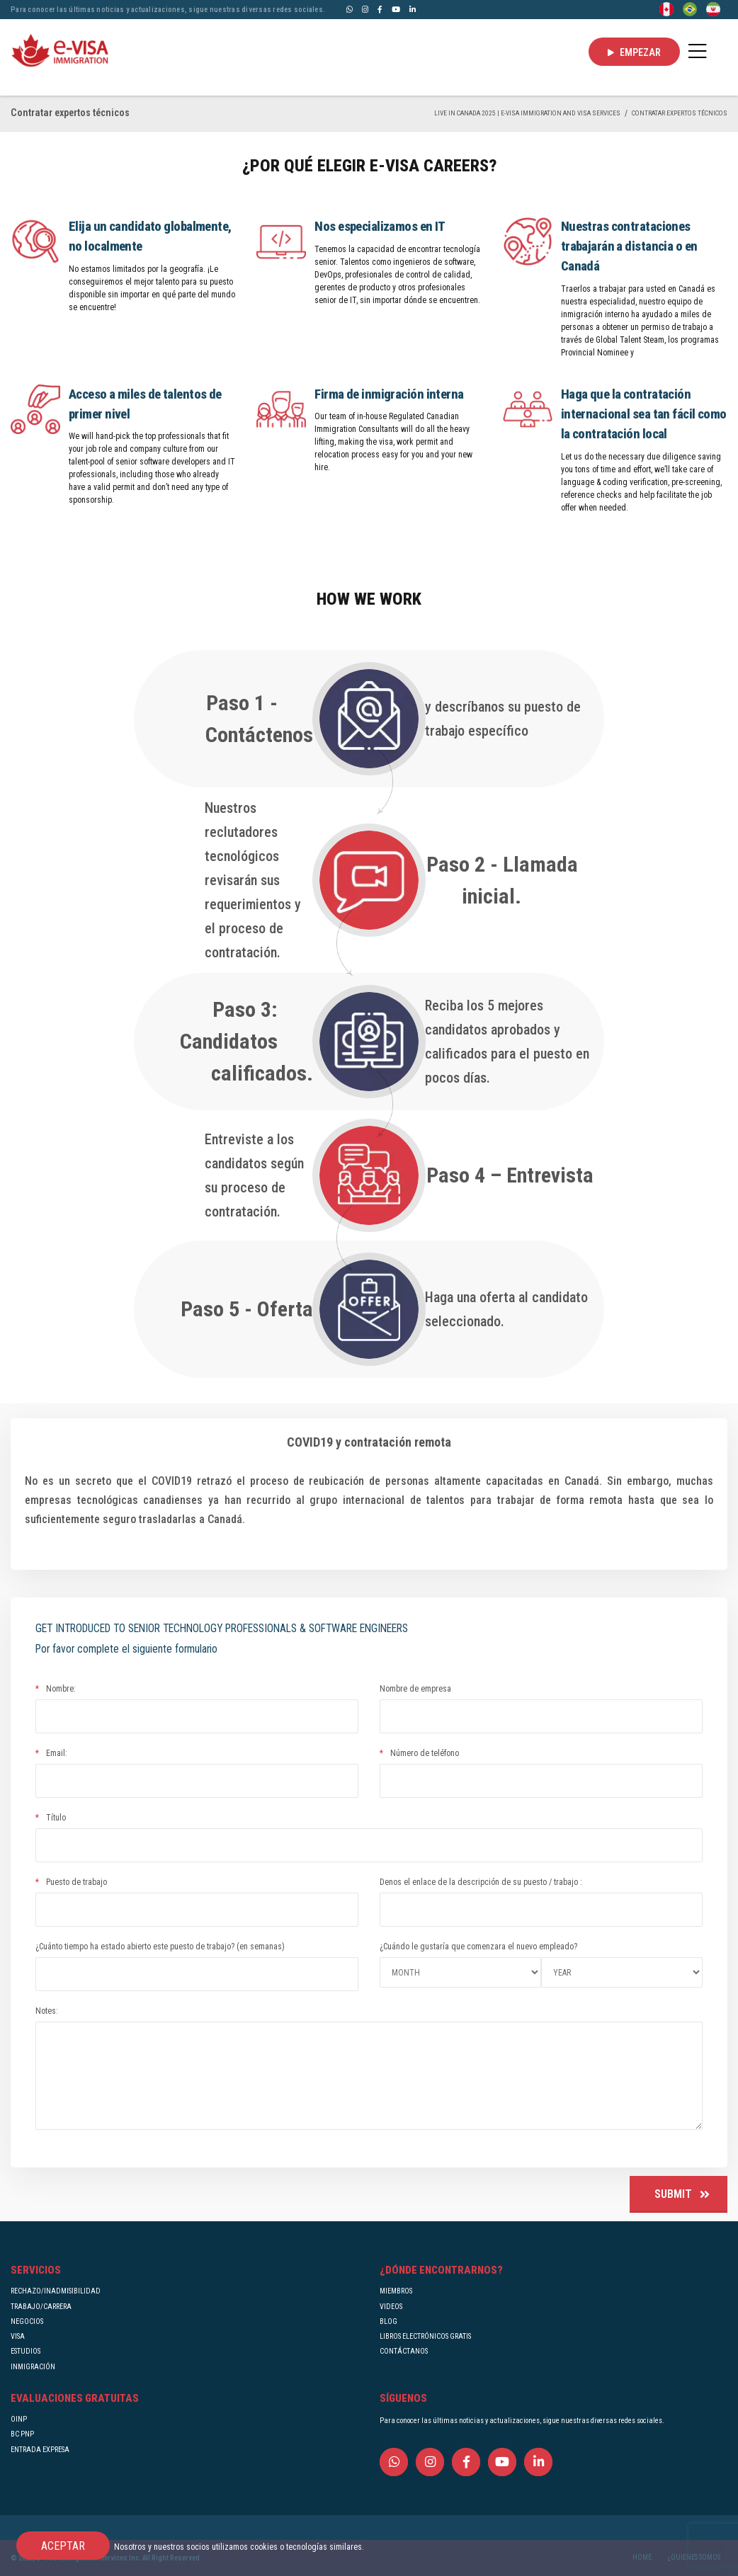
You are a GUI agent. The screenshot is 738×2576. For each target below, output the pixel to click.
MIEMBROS (396, 2291)
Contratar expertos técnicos (679, 113)
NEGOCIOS (27, 2321)
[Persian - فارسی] (713, 8)
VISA (18, 2336)
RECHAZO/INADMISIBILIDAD (56, 2291)
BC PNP (22, 2434)
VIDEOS (391, 2306)
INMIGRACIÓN (33, 2366)
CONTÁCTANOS (404, 2351)
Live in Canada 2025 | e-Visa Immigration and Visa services (527, 113)
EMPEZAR (634, 52)
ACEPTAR (63, 2546)
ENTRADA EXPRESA (40, 2449)
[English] (666, 8)
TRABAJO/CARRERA (41, 2306)
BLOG (388, 2321)
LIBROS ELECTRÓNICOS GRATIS (425, 2336)
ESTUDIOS (25, 2351)
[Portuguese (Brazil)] (690, 8)
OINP (19, 2419)
